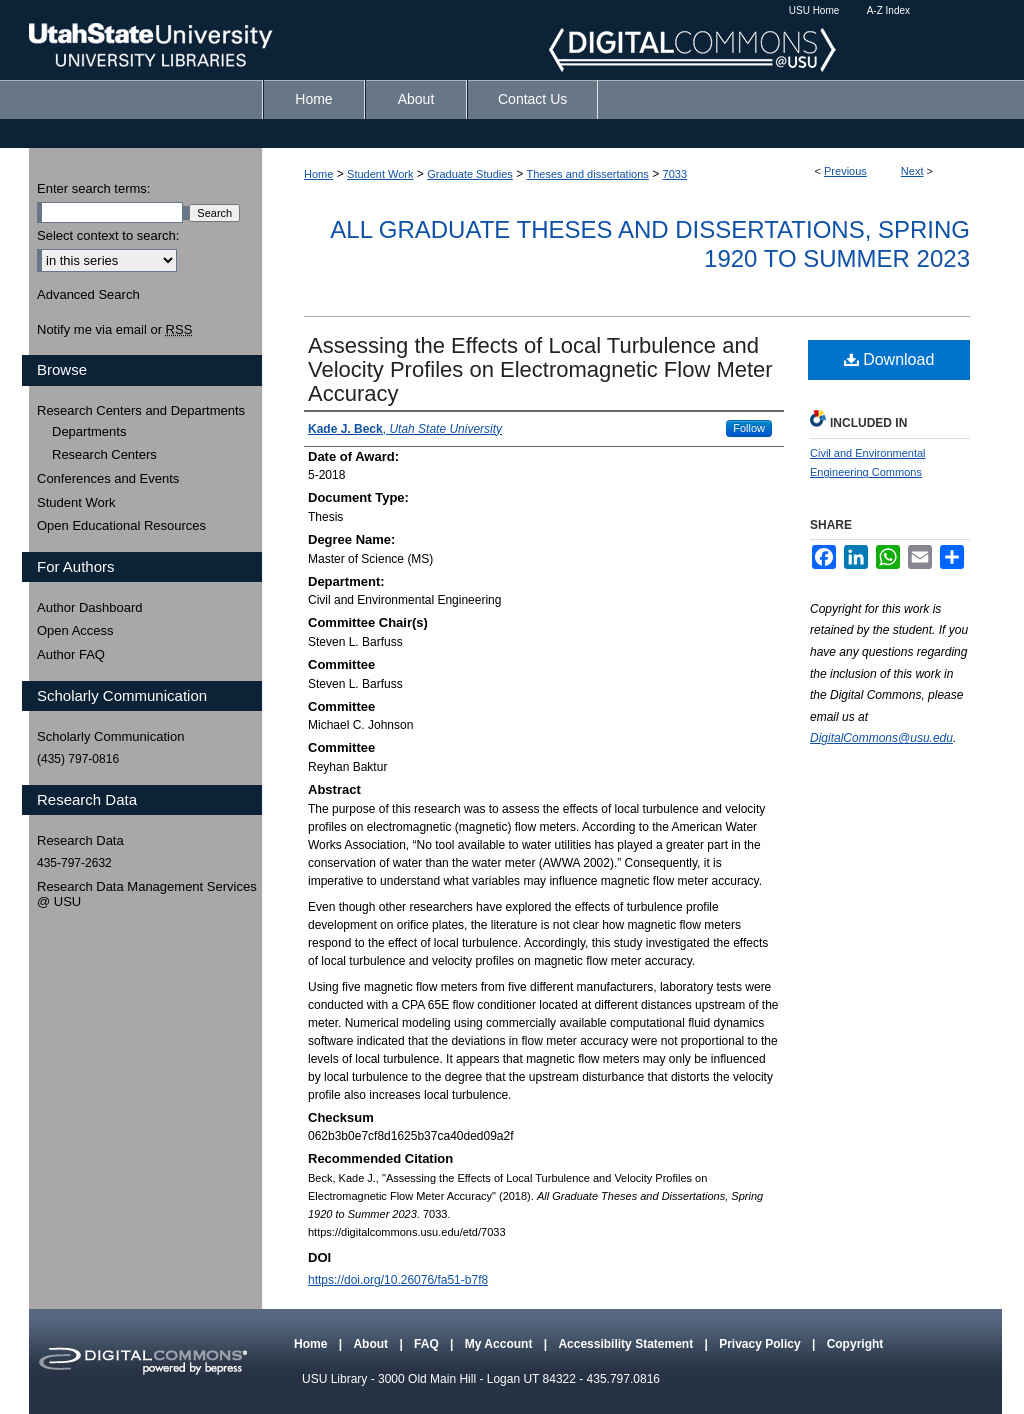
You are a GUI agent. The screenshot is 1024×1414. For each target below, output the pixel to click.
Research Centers (104, 454)
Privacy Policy (761, 1344)
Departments (89, 431)
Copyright (855, 1344)
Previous (845, 171)
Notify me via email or (114, 330)
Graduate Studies (470, 174)
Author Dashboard (90, 607)
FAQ (428, 1344)
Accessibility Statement (627, 1344)
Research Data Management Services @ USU (147, 894)
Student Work (380, 174)
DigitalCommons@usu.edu (881, 738)
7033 (675, 174)
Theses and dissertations (588, 174)
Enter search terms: (93, 188)
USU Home (814, 10)
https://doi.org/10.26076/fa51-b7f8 (398, 1280)
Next (912, 171)
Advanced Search (88, 294)
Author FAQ (71, 654)
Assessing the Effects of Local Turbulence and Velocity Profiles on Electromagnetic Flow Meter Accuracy (540, 369)
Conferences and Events (108, 478)
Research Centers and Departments (141, 410)
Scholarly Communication (110, 736)
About (372, 1344)
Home (318, 174)
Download (889, 359)
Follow (749, 428)
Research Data (80, 840)
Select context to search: (108, 235)
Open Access (75, 630)
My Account (500, 1344)
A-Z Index (888, 10)
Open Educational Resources (121, 525)
